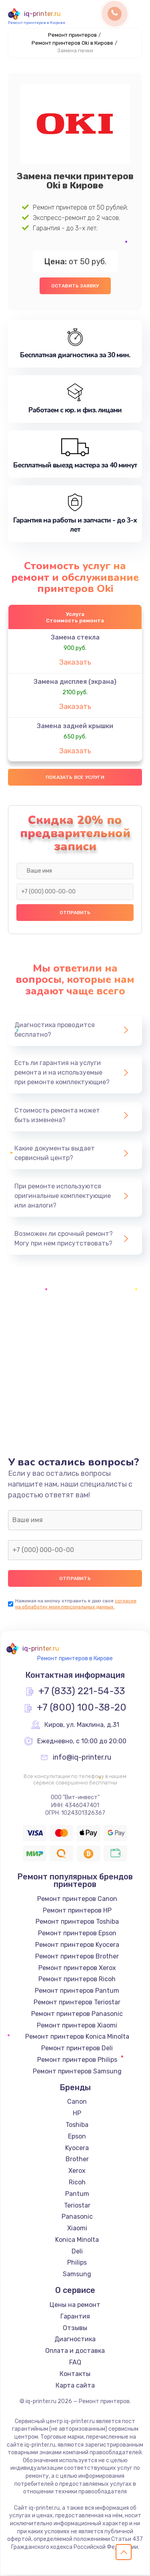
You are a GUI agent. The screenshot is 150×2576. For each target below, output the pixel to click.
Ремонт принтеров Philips (77, 2060)
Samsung (77, 2275)
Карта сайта (75, 2386)
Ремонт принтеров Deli (77, 2049)
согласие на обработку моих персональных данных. (75, 1604)
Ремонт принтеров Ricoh (77, 1980)
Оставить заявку (75, 286)
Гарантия (75, 2317)
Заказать (75, 662)
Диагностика (75, 2340)
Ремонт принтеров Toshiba (77, 1922)
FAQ (75, 2363)
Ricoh (77, 2183)
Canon (77, 2102)
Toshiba (77, 2125)
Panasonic (77, 2217)
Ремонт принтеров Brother (77, 1956)
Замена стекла (75, 638)
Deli (77, 2251)
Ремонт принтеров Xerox (77, 1968)
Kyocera (77, 2148)
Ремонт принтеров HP (77, 1911)
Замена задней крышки (75, 726)
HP (77, 2114)
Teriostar (77, 2206)
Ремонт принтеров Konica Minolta (77, 2037)
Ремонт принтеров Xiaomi (77, 2026)
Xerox (77, 2171)
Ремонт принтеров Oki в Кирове (72, 43)
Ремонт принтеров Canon (77, 1899)
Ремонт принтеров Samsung (77, 2071)
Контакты (75, 2374)
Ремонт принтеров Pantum (77, 1991)
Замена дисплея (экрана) (75, 682)
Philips (77, 2263)
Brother (77, 2160)
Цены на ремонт (75, 2305)
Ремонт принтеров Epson (77, 1934)
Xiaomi (77, 2229)
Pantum (77, 2194)
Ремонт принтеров (72, 35)
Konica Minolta (77, 2240)
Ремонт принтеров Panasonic (77, 2014)
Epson (77, 2136)
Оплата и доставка (75, 2351)
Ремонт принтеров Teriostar (77, 2003)
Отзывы (75, 2328)
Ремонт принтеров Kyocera (77, 1945)
